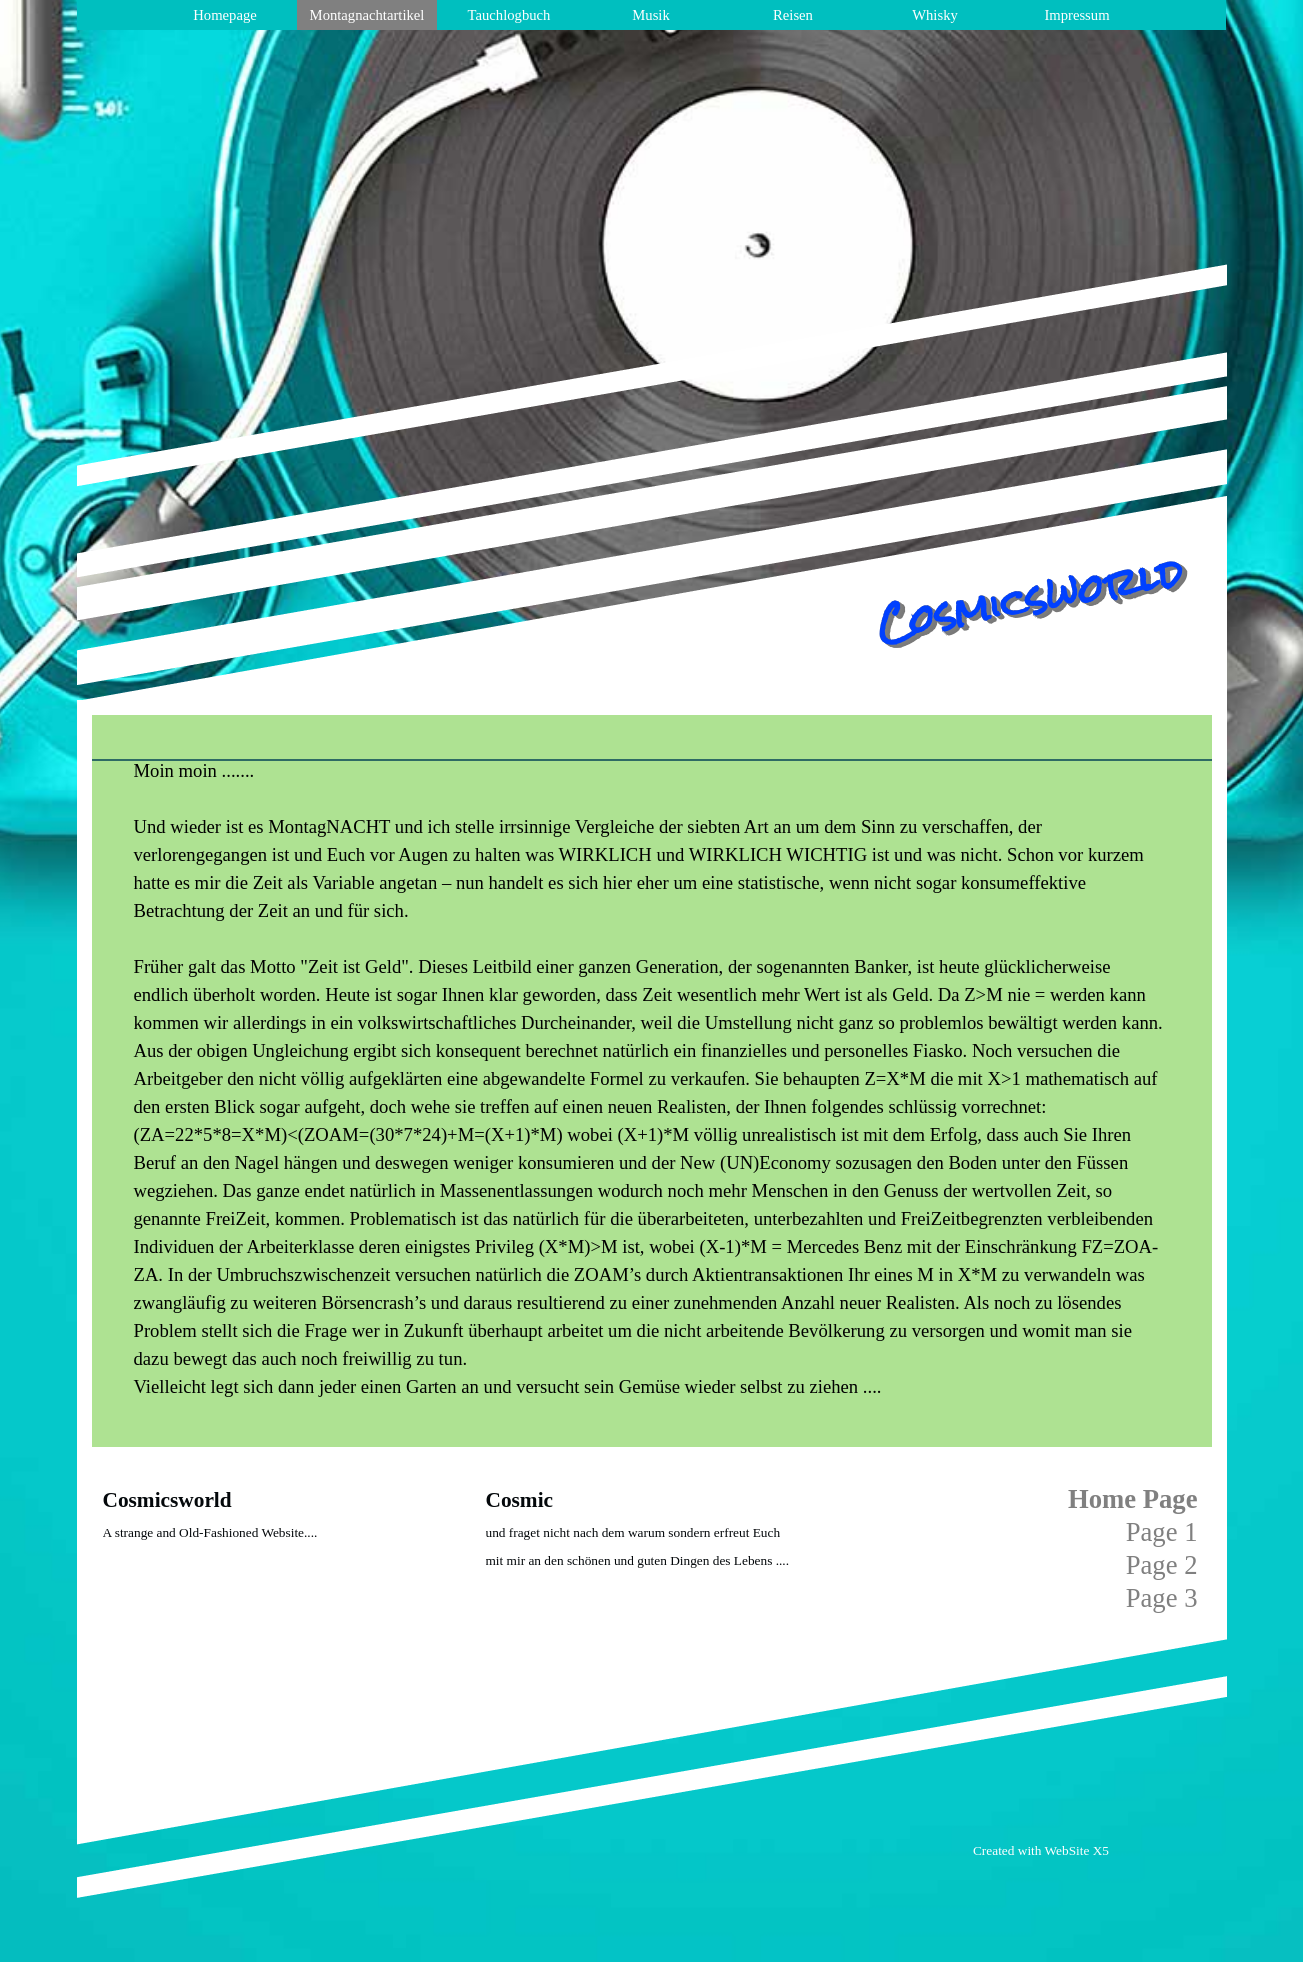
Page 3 (1162, 1598)
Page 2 (1162, 1565)
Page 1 (1162, 1532)
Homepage (224, 15)
